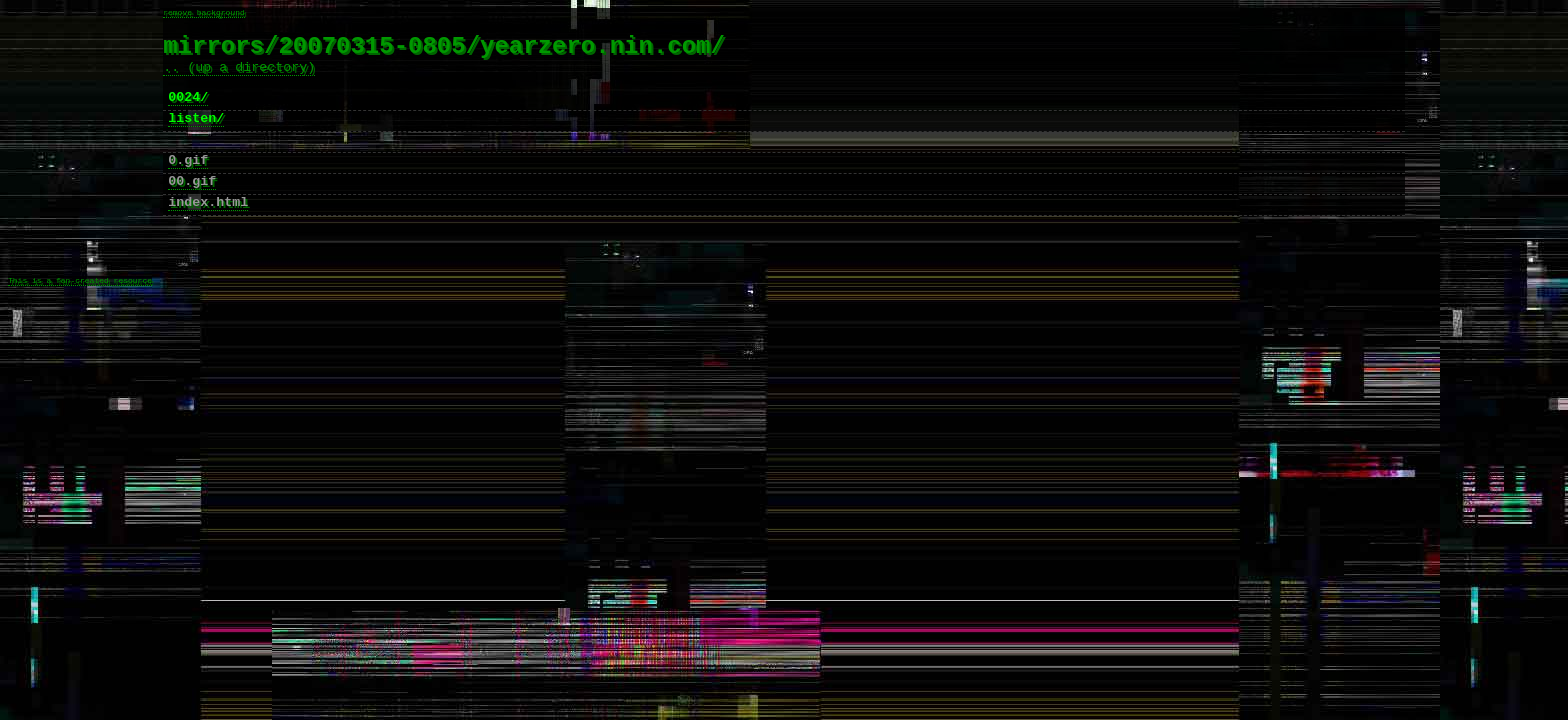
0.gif (188, 185)
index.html (208, 233)
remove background (204, 13)
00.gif (192, 209)
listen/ (196, 137)
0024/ (188, 113)
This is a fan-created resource (80, 325)
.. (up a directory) (239, 77)
